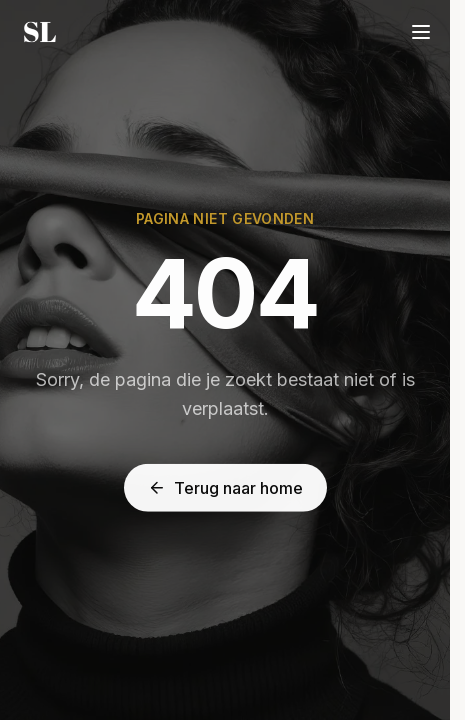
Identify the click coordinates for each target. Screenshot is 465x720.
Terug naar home (225, 488)
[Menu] (421, 32)
